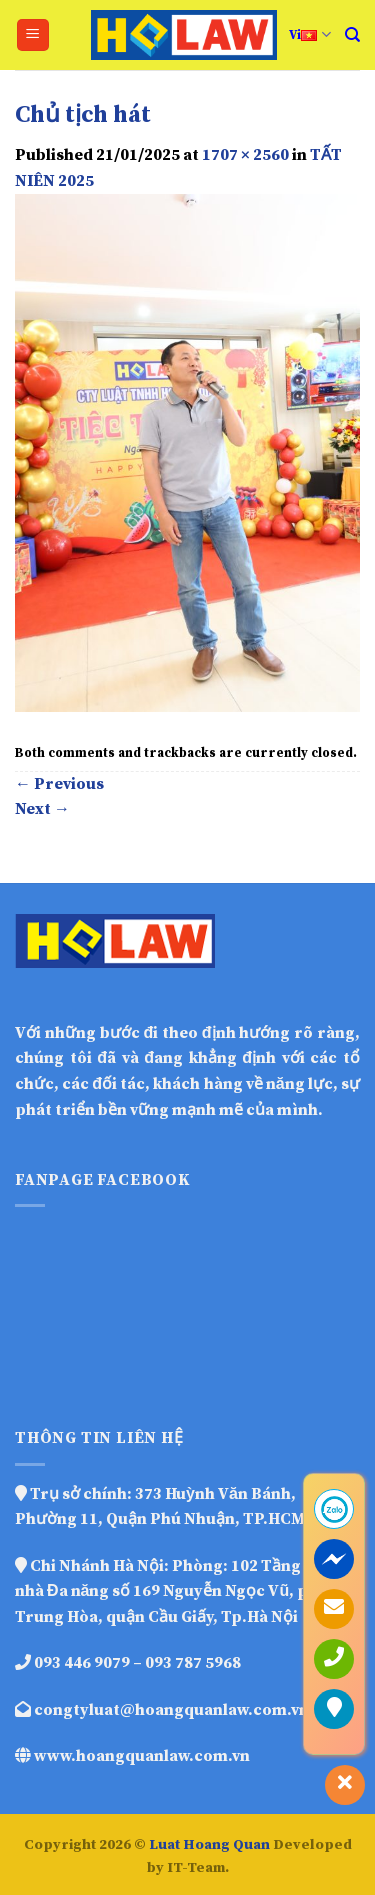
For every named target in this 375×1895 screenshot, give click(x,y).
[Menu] (33, 35)
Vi (309, 34)
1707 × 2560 (245, 155)
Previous (59, 784)
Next (42, 809)
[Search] (352, 35)
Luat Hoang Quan (209, 1845)
